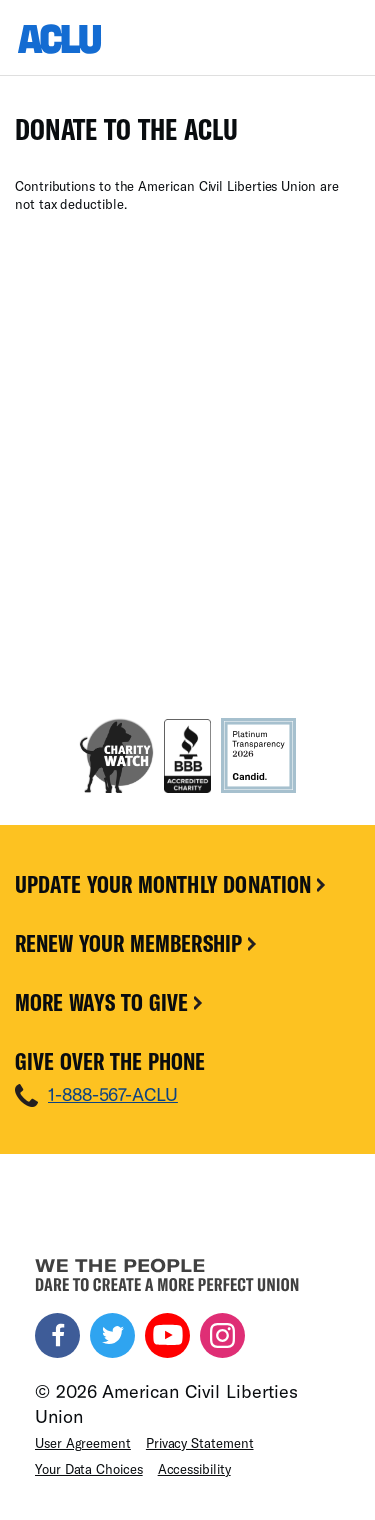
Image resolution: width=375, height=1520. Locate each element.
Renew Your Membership (137, 943)
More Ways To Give (110, 1002)
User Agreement (83, 1443)
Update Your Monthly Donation (172, 884)
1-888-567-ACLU (113, 1094)
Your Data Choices (89, 1469)
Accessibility (194, 1469)
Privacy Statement (200, 1443)
